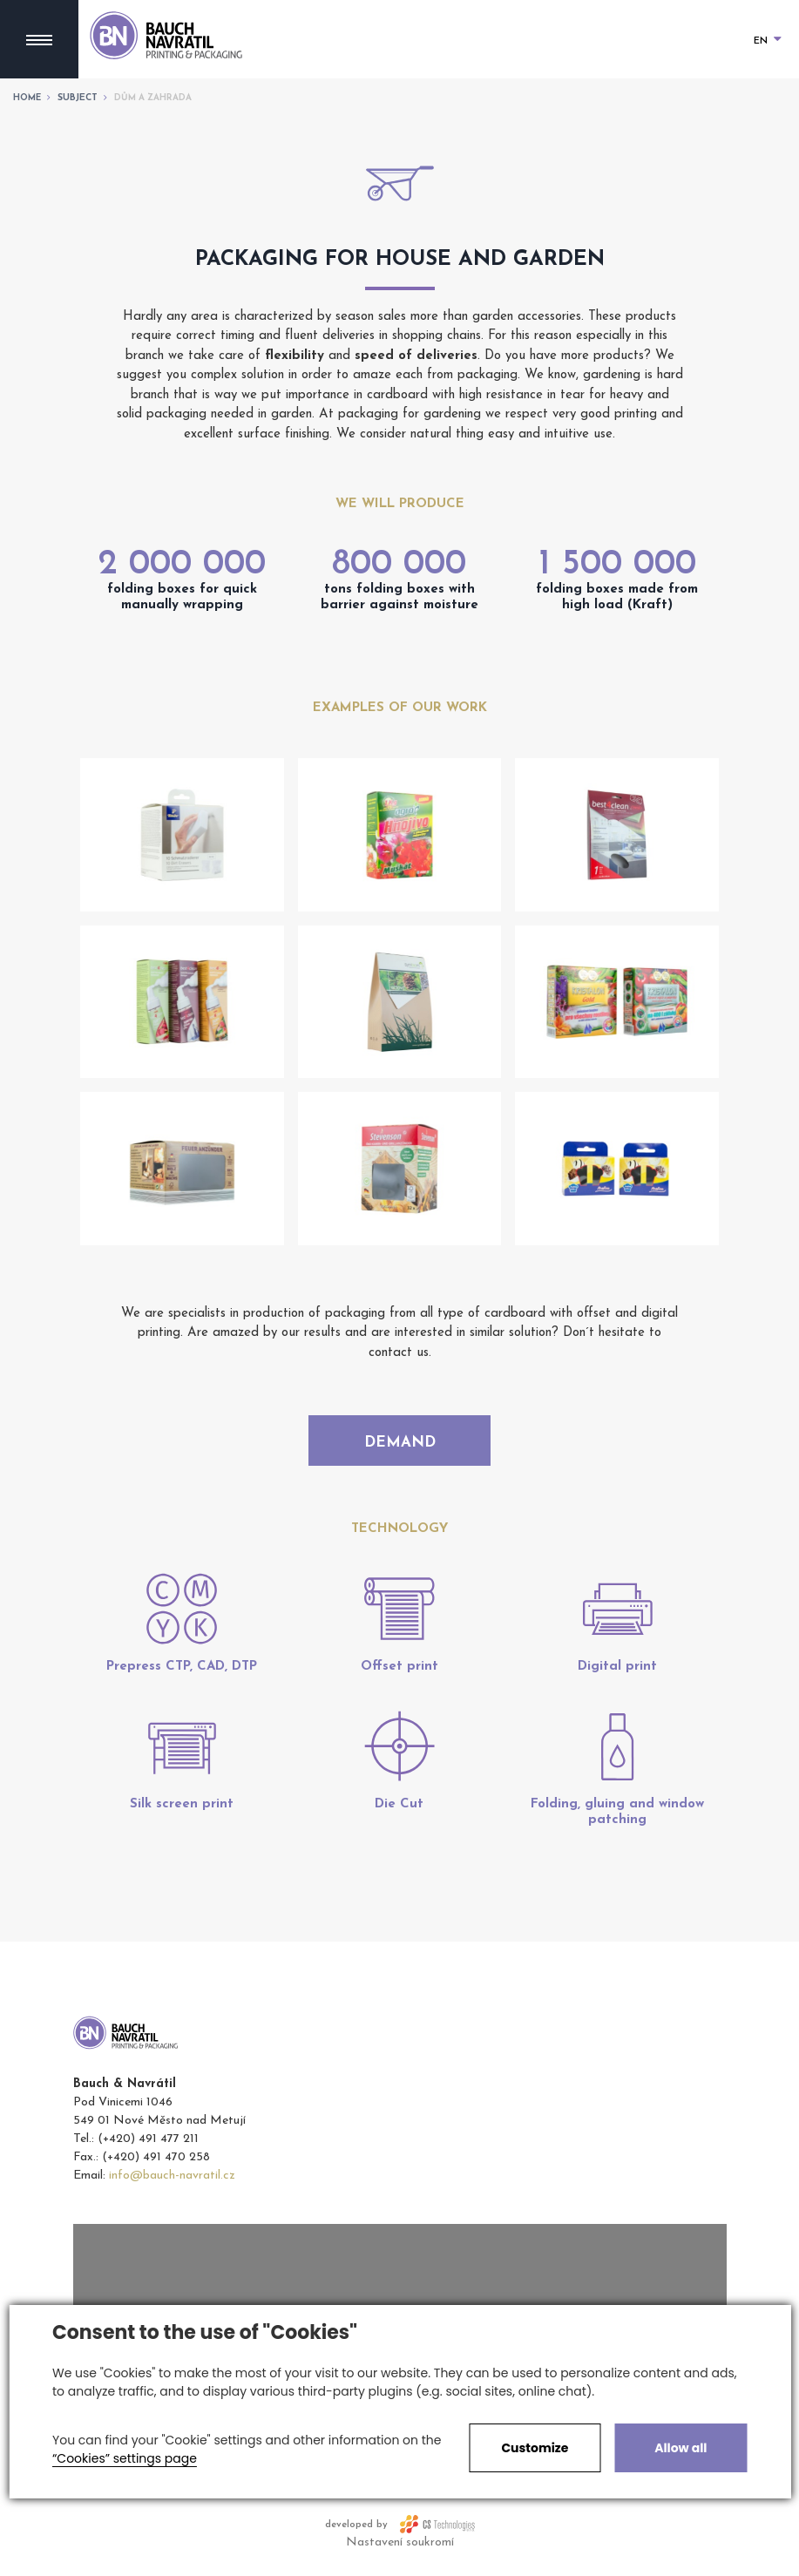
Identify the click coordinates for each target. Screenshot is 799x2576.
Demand (399, 1444)
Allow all (680, 2448)
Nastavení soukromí (400, 2552)
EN (768, 41)
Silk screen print (182, 1813)
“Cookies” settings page (124, 2458)
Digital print (617, 1676)
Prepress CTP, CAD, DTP (181, 1676)
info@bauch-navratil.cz (172, 2185)
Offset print (399, 1676)
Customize (534, 2448)
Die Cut (399, 1813)
